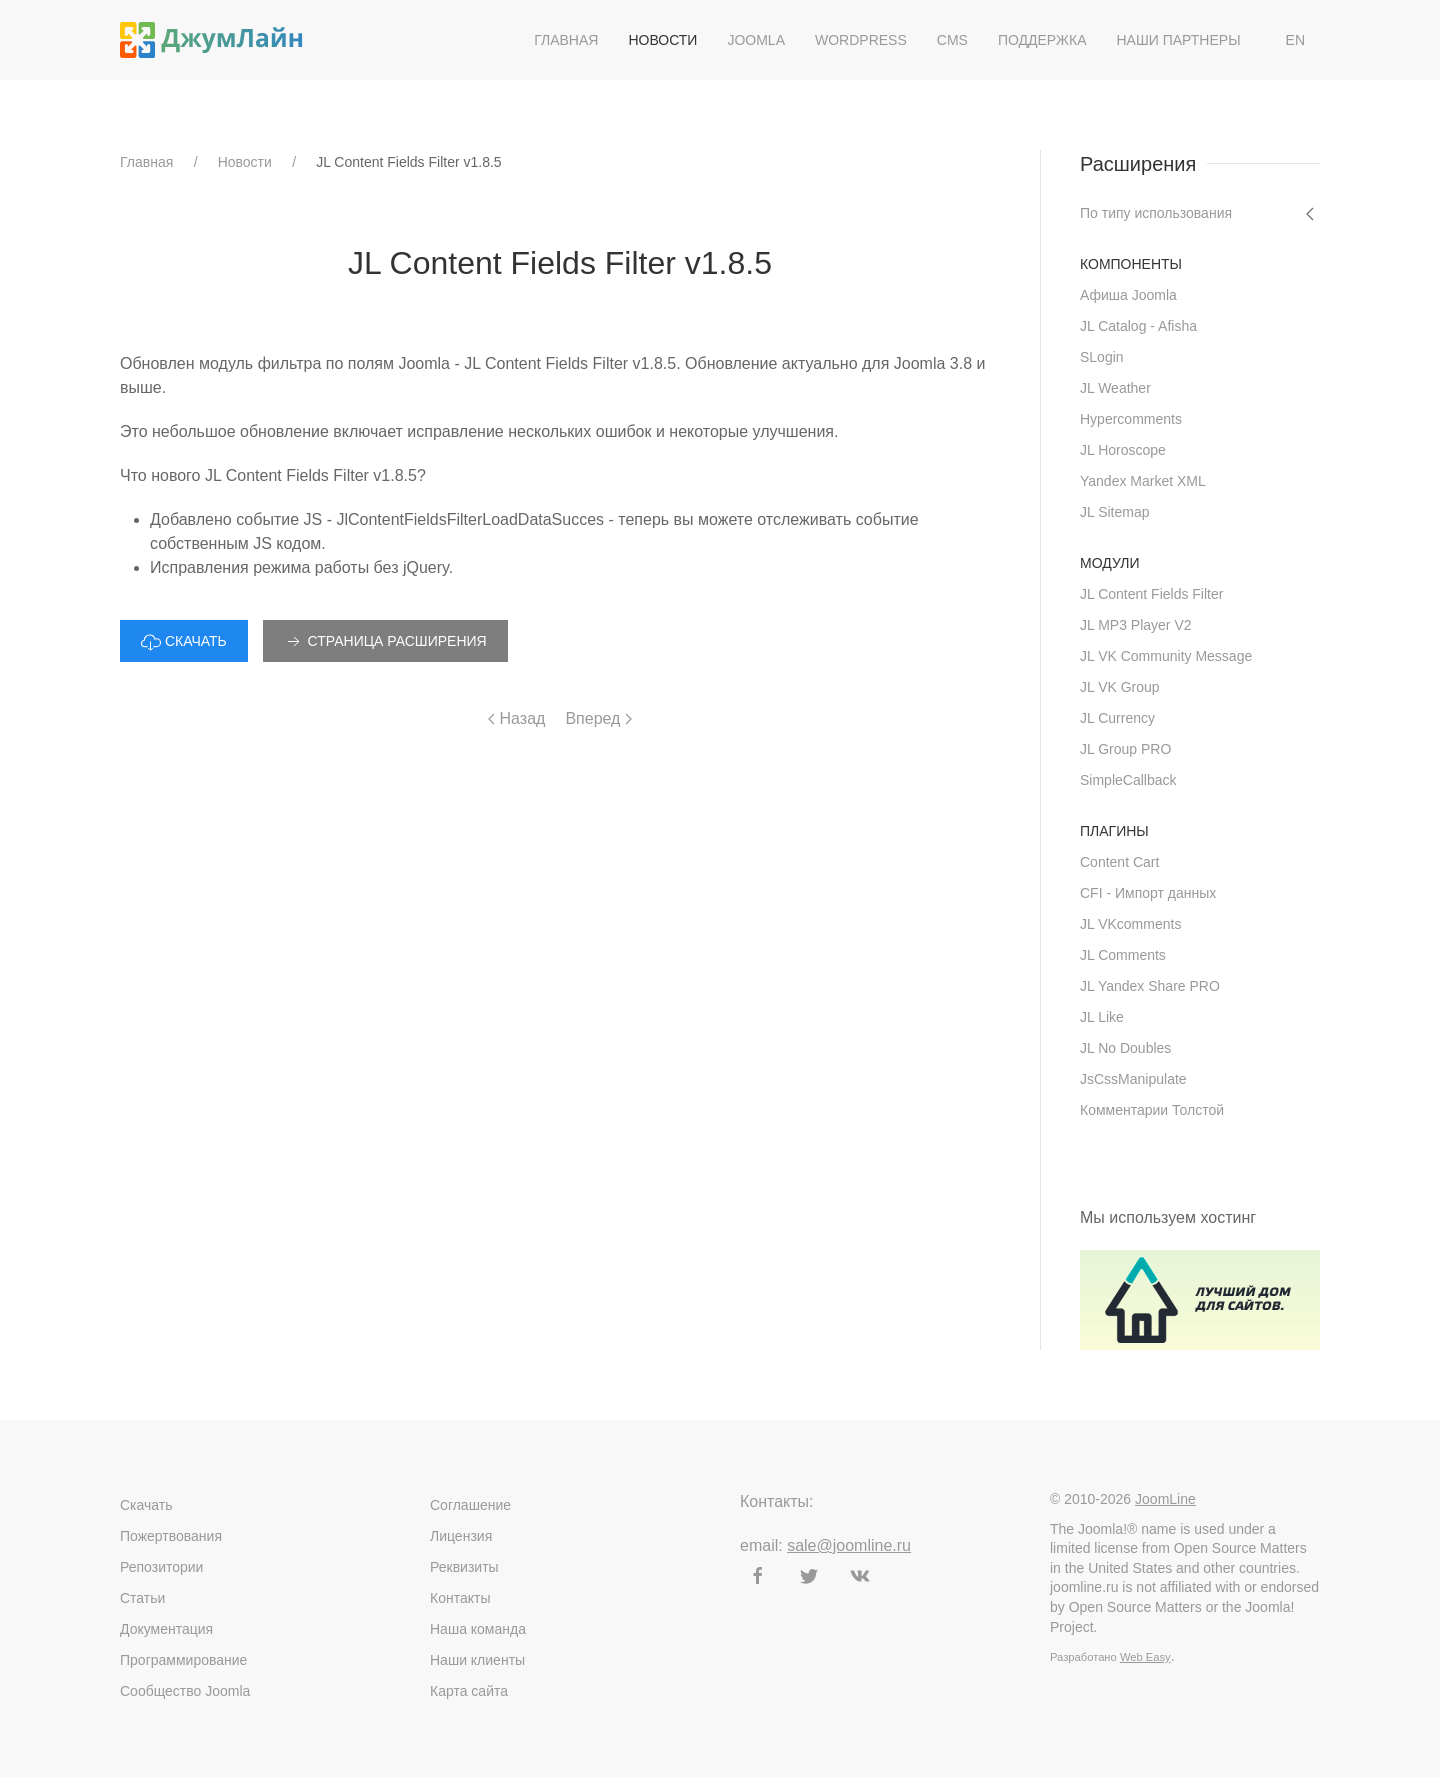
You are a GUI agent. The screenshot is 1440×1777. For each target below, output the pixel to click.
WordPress (861, 40)
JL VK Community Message (1166, 656)
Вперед (598, 718)
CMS (952, 40)
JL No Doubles (1125, 1048)
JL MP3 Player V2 (1136, 625)
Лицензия (461, 1536)
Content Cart (1119, 862)
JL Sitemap (1115, 512)
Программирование (183, 1660)
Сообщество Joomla (185, 1691)
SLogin (1102, 357)
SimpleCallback (1128, 780)
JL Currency (1117, 718)
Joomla (756, 40)
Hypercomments (1131, 419)
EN (1295, 40)
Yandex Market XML (1143, 481)
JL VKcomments (1130, 924)
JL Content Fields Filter (1151, 594)
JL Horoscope (1123, 450)
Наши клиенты (477, 1660)
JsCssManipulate (1133, 1079)
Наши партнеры (1178, 40)
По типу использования (1156, 213)
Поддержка (1042, 40)
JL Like (1102, 1017)
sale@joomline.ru (849, 1545)
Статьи (142, 1598)
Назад (516, 718)
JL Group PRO (1125, 749)
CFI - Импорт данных (1148, 893)
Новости (662, 40)
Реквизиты (464, 1567)
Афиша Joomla (1128, 295)
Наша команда (478, 1629)
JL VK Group (1120, 687)
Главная (566, 40)
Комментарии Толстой (1152, 1110)
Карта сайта (469, 1691)
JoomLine (1165, 1499)
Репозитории (161, 1567)
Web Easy (1145, 1657)
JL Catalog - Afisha (1138, 326)
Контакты (460, 1598)
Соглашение (470, 1505)
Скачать (146, 1505)
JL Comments (1123, 955)
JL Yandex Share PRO (1150, 986)
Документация (166, 1629)
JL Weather (1115, 388)
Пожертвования (171, 1536)
